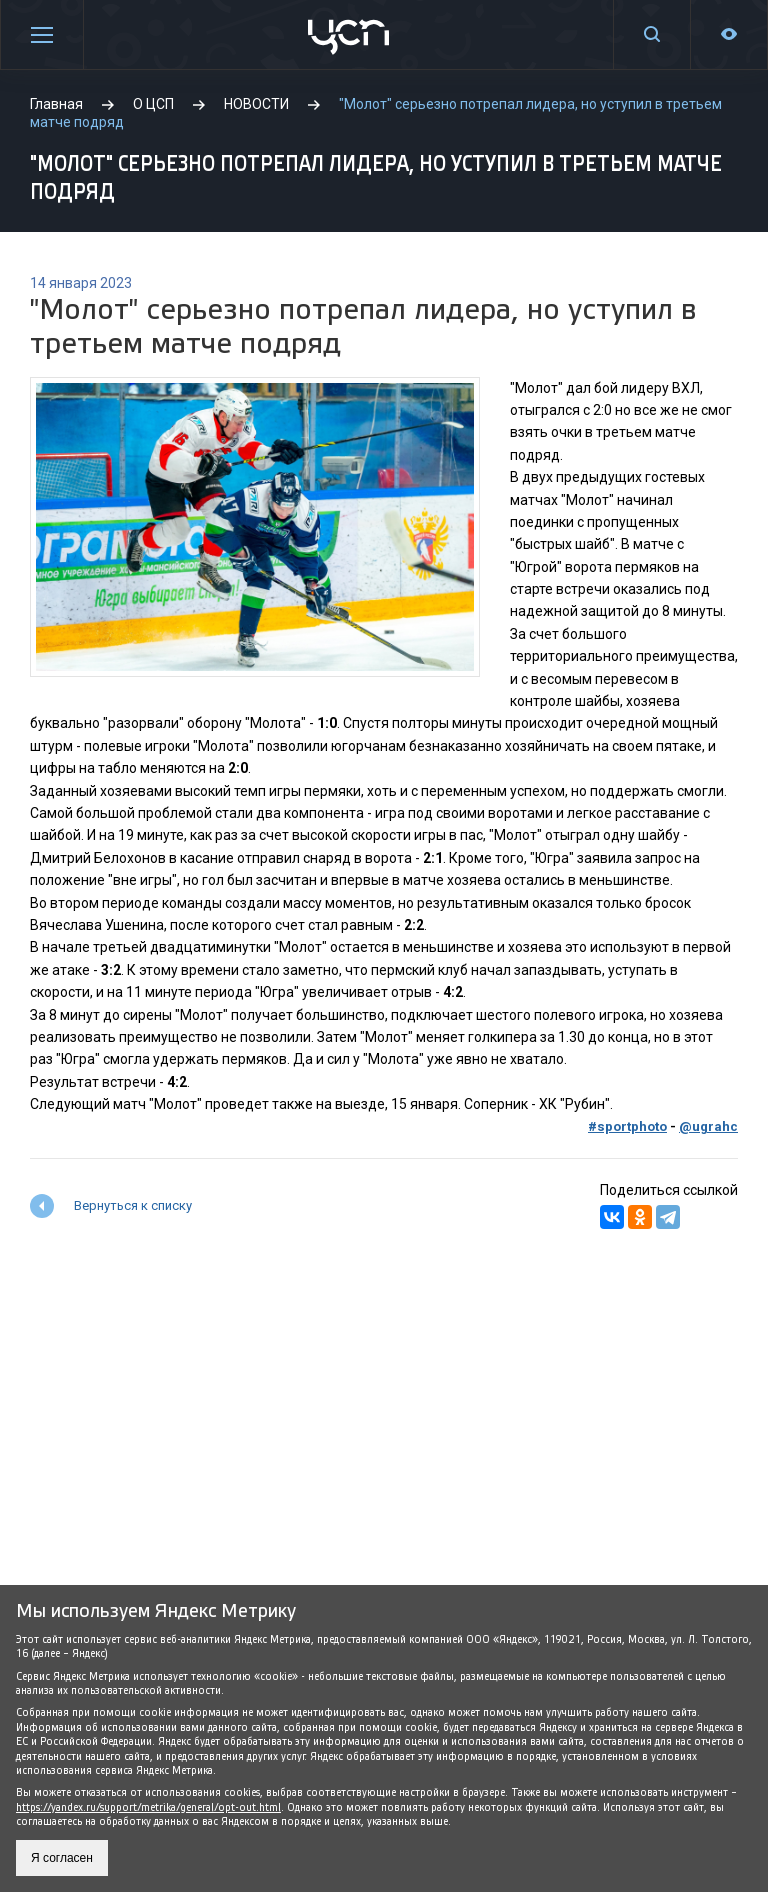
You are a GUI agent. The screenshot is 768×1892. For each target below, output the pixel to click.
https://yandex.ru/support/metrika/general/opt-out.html (148, 1807)
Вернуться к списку (133, 1205)
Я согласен (62, 1858)
